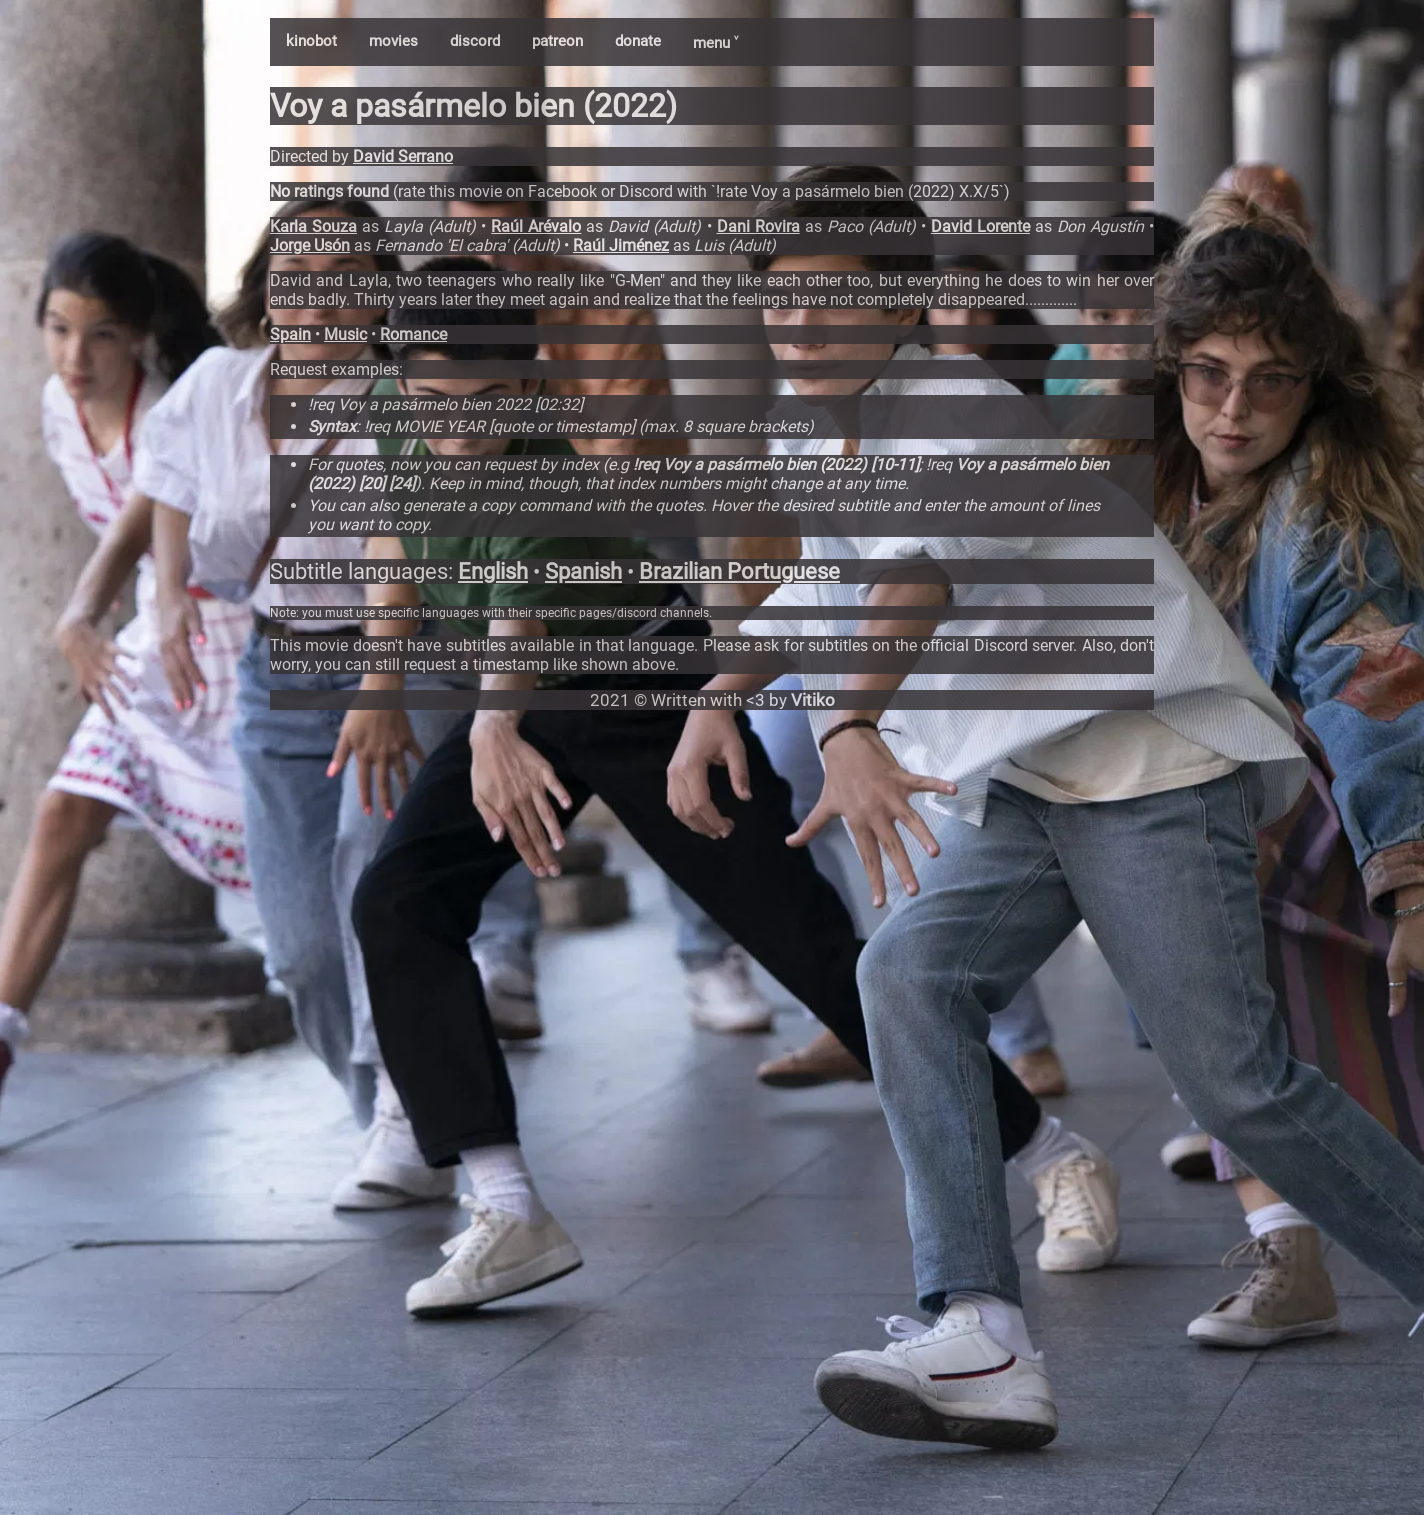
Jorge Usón (310, 245)
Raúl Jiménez (621, 245)
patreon (557, 41)
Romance (413, 334)
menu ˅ (715, 43)
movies (393, 41)
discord (475, 41)
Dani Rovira (758, 226)
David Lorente (980, 226)
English (493, 571)
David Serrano (403, 156)
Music (345, 334)
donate (638, 41)
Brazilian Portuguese (739, 571)
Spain (290, 334)
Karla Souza (313, 226)
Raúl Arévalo (536, 226)
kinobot (311, 41)
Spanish (583, 571)
